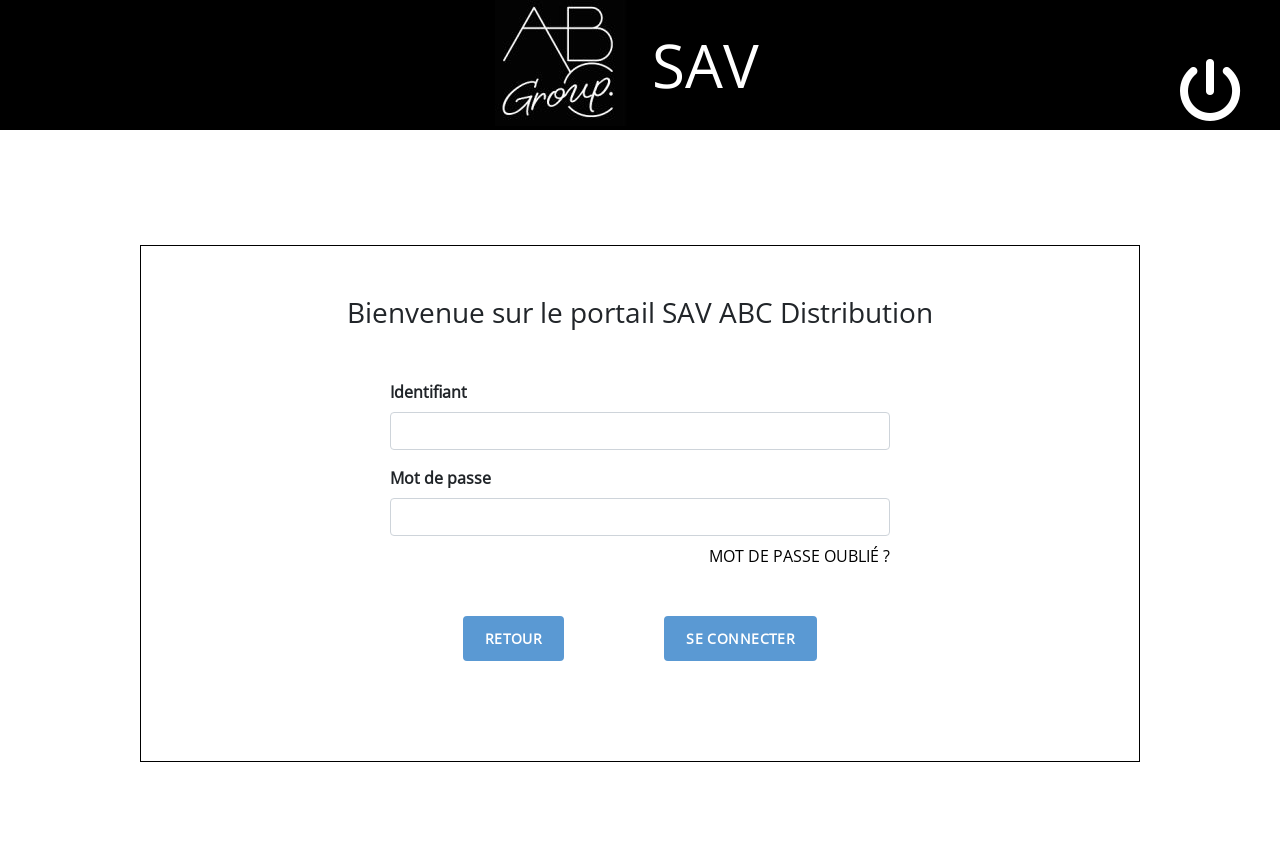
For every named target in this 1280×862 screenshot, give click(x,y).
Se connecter (740, 638)
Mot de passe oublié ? (799, 556)
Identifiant (428, 392)
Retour (514, 638)
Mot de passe (440, 478)
